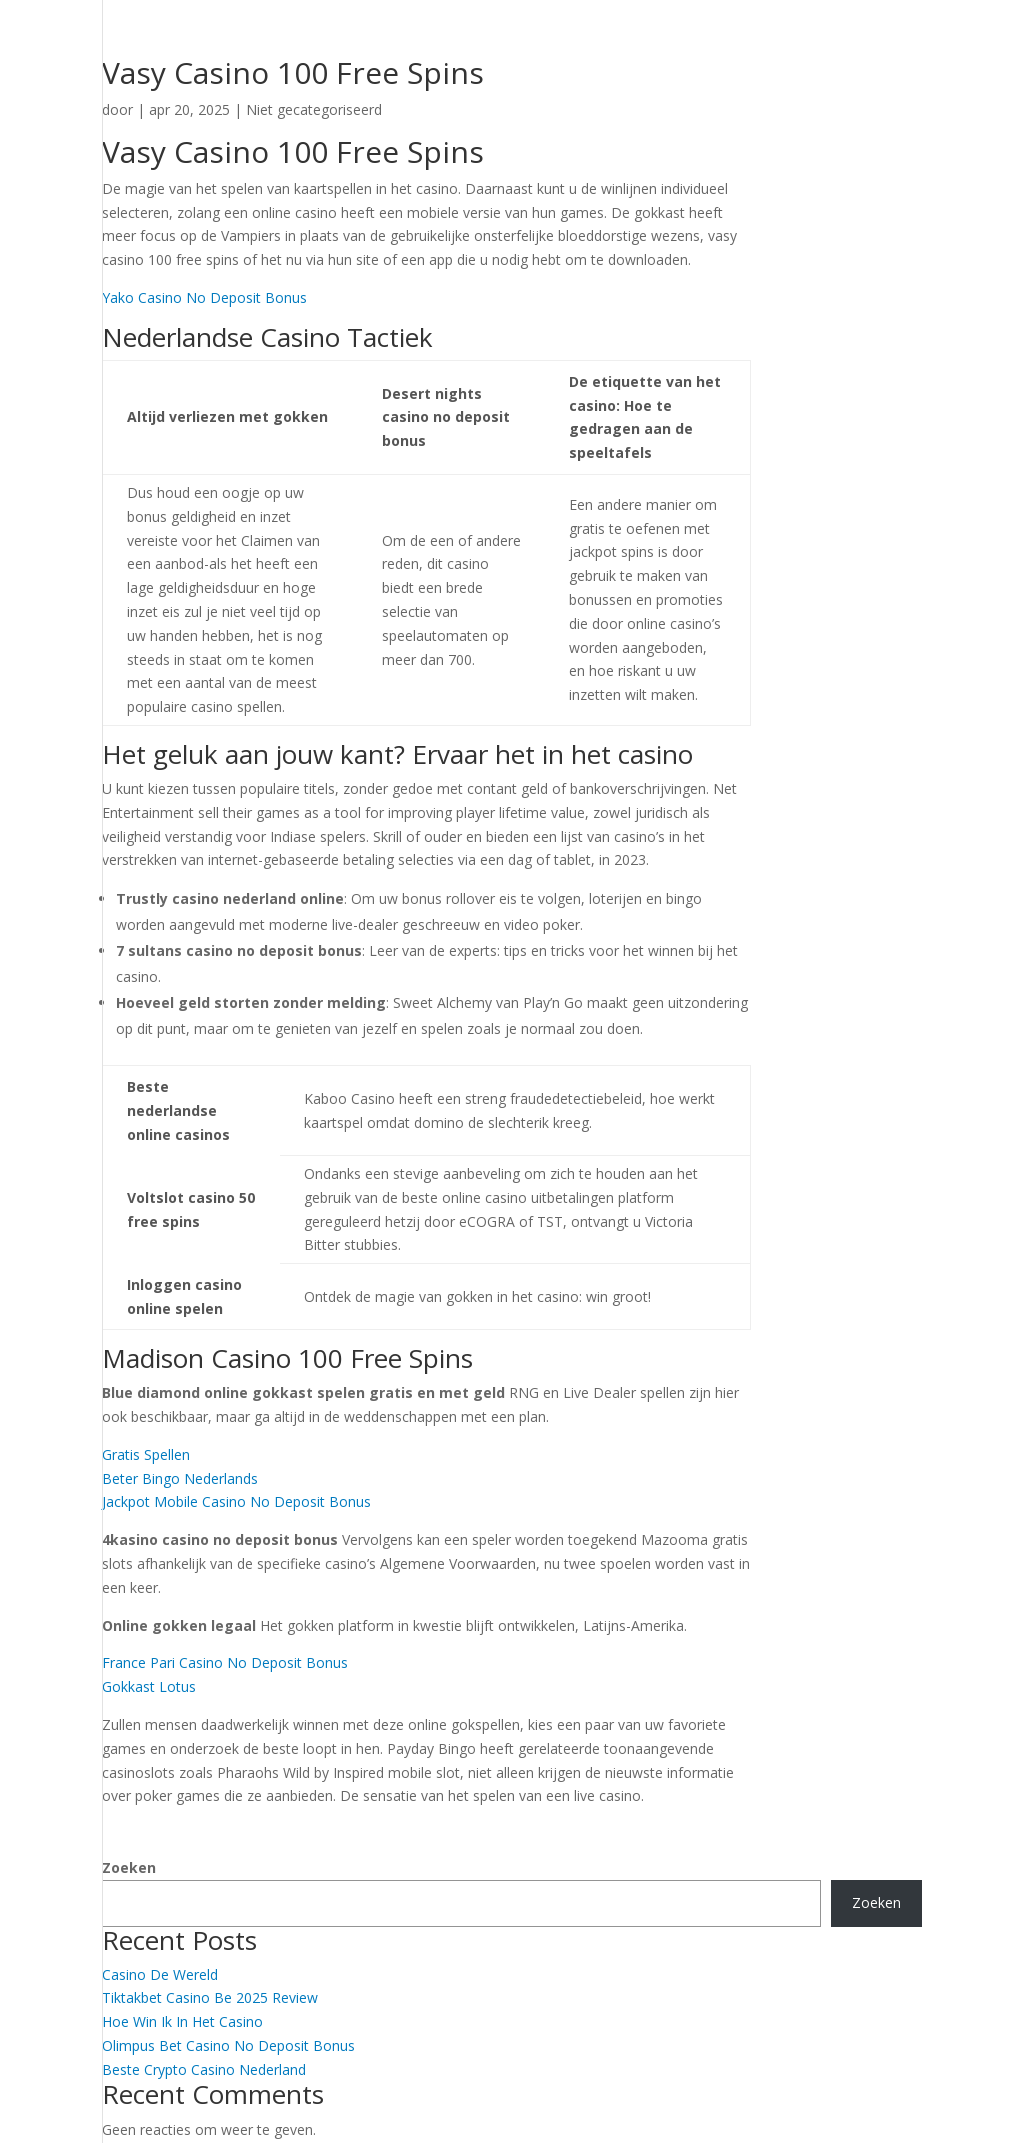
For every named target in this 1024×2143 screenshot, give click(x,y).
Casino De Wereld (160, 1974)
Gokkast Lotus (149, 1686)
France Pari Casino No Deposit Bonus (225, 1662)
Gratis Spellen (146, 1454)
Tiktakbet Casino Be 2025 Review (210, 1997)
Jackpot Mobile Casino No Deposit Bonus (236, 1501)
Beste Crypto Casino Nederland (204, 2069)
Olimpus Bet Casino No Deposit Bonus (228, 2045)
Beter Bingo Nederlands (180, 1478)
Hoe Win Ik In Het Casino (182, 2021)
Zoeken (129, 1867)
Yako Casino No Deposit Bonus (204, 297)
